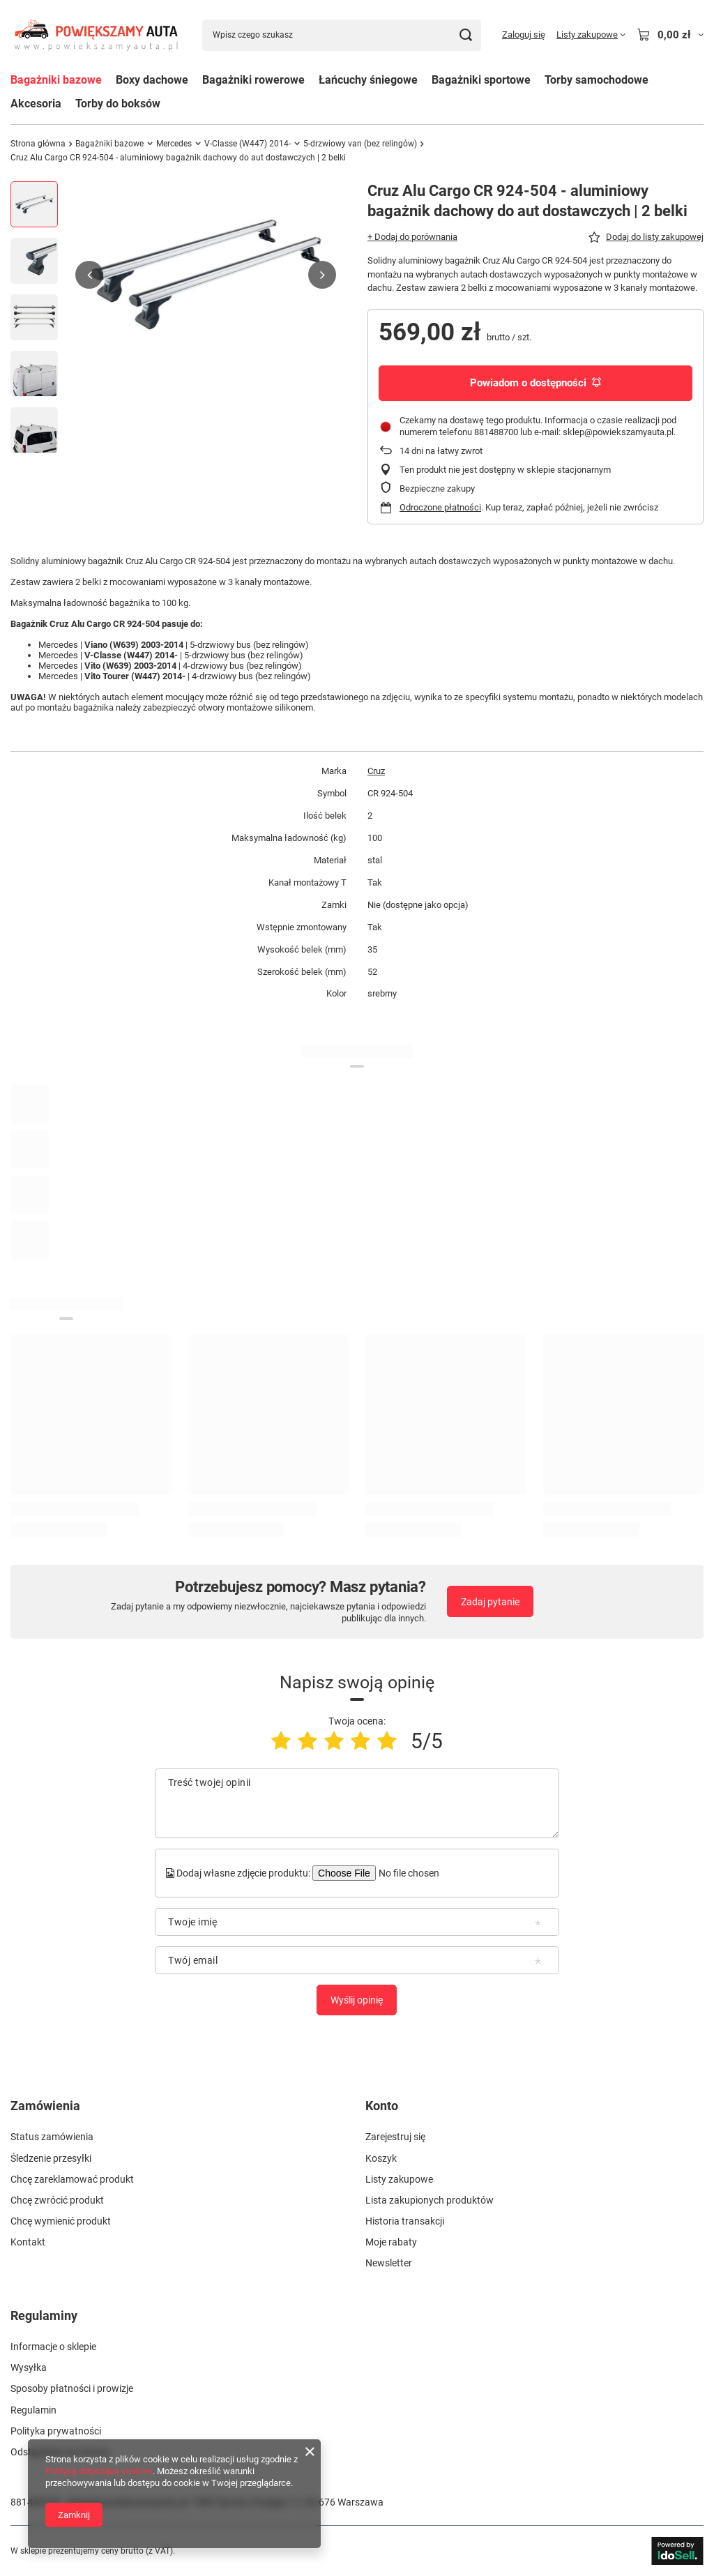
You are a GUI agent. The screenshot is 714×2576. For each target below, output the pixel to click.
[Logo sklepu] (95, 34)
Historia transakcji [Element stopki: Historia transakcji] (404, 2221)
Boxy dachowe (152, 79)
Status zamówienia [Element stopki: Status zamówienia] (51, 2136)
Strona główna (38, 144)
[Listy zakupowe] (590, 34)
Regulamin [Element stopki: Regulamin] (33, 2410)
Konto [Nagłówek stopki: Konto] (381, 2105)
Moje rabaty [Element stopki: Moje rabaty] (391, 2242)
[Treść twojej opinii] (357, 1803)
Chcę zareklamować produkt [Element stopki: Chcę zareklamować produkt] (72, 2179)
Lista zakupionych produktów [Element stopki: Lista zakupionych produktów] (429, 2200)
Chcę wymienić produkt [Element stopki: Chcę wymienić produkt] (60, 2221)
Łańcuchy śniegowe (368, 79)
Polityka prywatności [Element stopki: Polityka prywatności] (55, 2431)
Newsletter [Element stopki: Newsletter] (388, 2262)
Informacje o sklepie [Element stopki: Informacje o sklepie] (53, 2346)
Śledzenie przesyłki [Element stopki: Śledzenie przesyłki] (50, 2158)
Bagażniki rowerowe (253, 79)
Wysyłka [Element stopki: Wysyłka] (28, 2367)
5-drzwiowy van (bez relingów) (360, 144)
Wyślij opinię (357, 2000)
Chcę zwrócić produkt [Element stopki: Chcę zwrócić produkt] (57, 2200)
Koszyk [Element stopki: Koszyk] (381, 2158)
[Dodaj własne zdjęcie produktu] (407, 1873)
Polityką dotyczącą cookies (99, 2471)
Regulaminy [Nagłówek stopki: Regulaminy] (43, 2315)
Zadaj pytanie (490, 1601)
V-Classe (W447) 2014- (247, 144)
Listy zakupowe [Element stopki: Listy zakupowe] (399, 2179)
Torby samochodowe (596, 79)
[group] (206, 274)
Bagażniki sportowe (481, 79)
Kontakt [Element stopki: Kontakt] (27, 2242)
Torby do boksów (117, 103)
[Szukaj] (465, 35)
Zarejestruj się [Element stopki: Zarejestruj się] (395, 2136)
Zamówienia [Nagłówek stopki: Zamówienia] (45, 2105)
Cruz (376, 771)
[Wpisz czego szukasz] (341, 35)
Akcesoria (35, 103)
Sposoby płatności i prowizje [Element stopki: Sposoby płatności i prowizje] (71, 2388)
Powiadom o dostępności (535, 383)
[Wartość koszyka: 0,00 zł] (670, 35)
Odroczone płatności (440, 507)
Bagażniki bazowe (56, 79)
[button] (89, 275)
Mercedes (174, 144)
